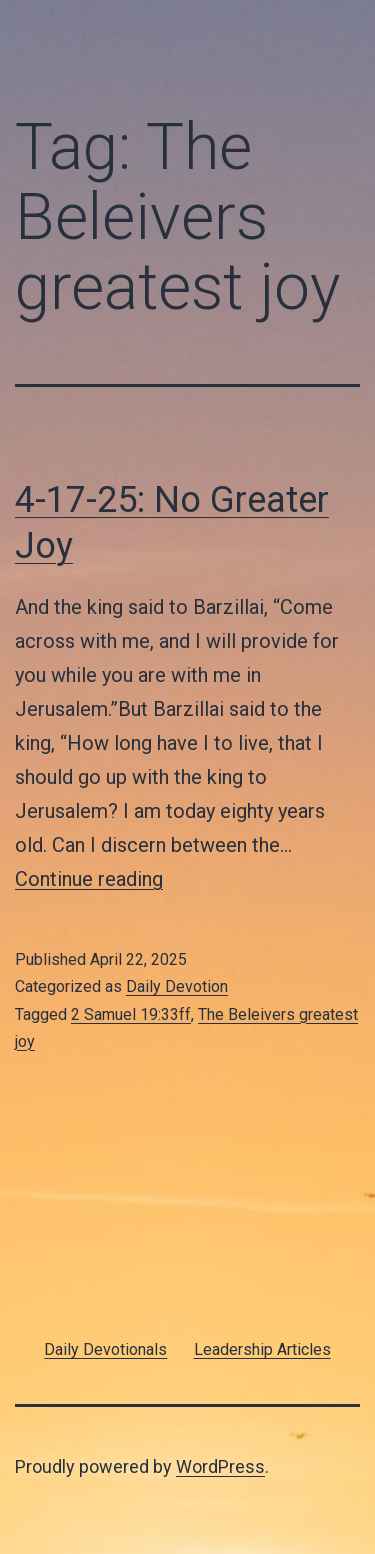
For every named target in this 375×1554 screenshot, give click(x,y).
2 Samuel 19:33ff (131, 1014)
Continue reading (89, 879)
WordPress (220, 1466)
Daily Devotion (177, 986)
